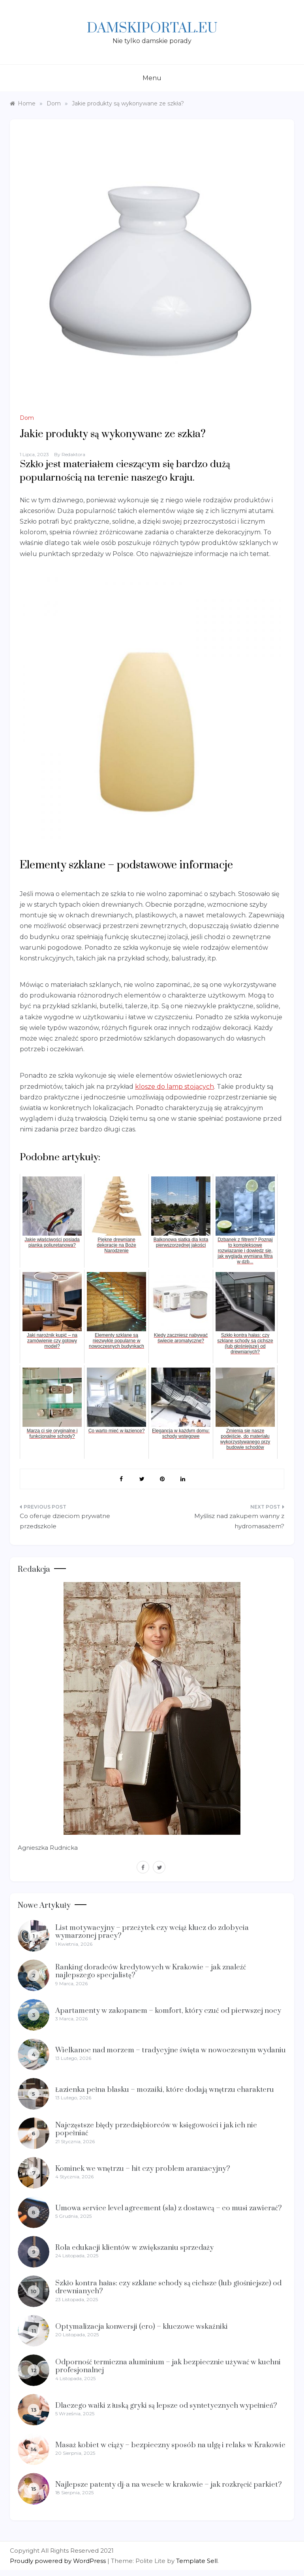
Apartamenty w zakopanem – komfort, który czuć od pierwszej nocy (168, 2010)
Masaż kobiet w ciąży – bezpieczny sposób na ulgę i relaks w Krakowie (170, 2445)
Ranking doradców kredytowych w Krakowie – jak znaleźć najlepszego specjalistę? (150, 1971)
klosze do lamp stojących (174, 1086)
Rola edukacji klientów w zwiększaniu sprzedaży (134, 2247)
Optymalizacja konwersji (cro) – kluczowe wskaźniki (141, 2326)
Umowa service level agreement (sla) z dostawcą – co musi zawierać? (168, 2208)
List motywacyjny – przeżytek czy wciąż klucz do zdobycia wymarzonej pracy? (152, 1931)
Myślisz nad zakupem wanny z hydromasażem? (239, 1521)
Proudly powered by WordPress (58, 2561)
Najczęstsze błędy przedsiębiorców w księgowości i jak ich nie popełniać (156, 2129)
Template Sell (197, 2561)
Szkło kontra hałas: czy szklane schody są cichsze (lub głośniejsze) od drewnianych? (168, 2287)
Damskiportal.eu (152, 28)
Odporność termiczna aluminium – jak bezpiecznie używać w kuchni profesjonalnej (168, 2366)
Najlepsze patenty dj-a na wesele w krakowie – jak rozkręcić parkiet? (168, 2484)
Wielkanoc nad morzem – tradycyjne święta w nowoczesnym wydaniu (170, 2050)
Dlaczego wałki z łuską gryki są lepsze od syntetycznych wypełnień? (166, 2405)
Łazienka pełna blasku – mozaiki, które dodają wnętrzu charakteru (164, 2089)
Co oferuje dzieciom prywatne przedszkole (65, 1521)
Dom (27, 417)
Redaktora (73, 454)
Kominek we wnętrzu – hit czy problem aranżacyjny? (142, 2168)
